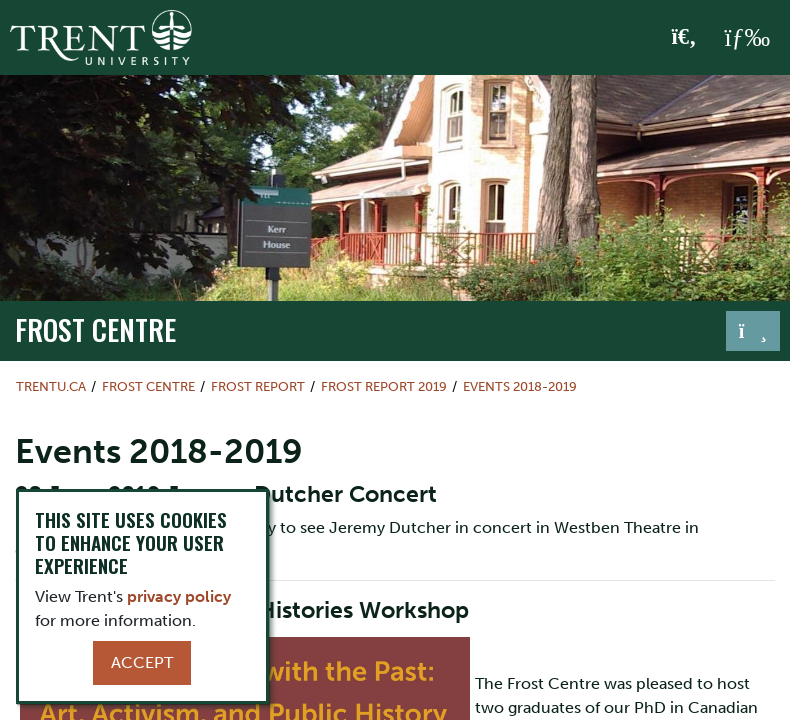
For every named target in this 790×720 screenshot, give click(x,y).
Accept (142, 662)
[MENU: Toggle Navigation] (747, 38)
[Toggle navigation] (753, 331)
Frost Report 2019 (384, 386)
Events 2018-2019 (520, 386)
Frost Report (258, 386)
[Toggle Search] (684, 38)
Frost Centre (95, 329)
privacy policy (179, 596)
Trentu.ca (51, 386)
